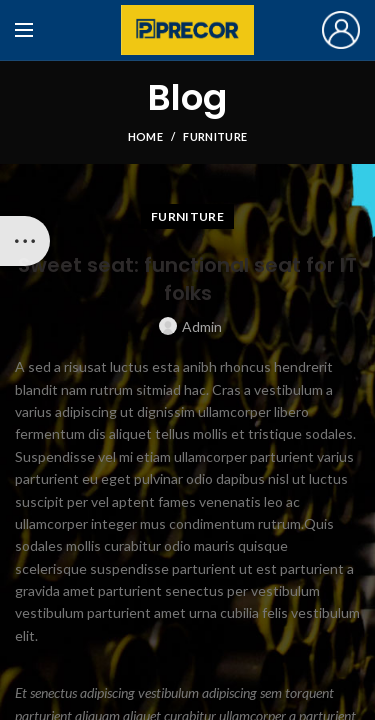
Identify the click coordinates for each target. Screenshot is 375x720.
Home (145, 136)
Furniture (215, 136)
